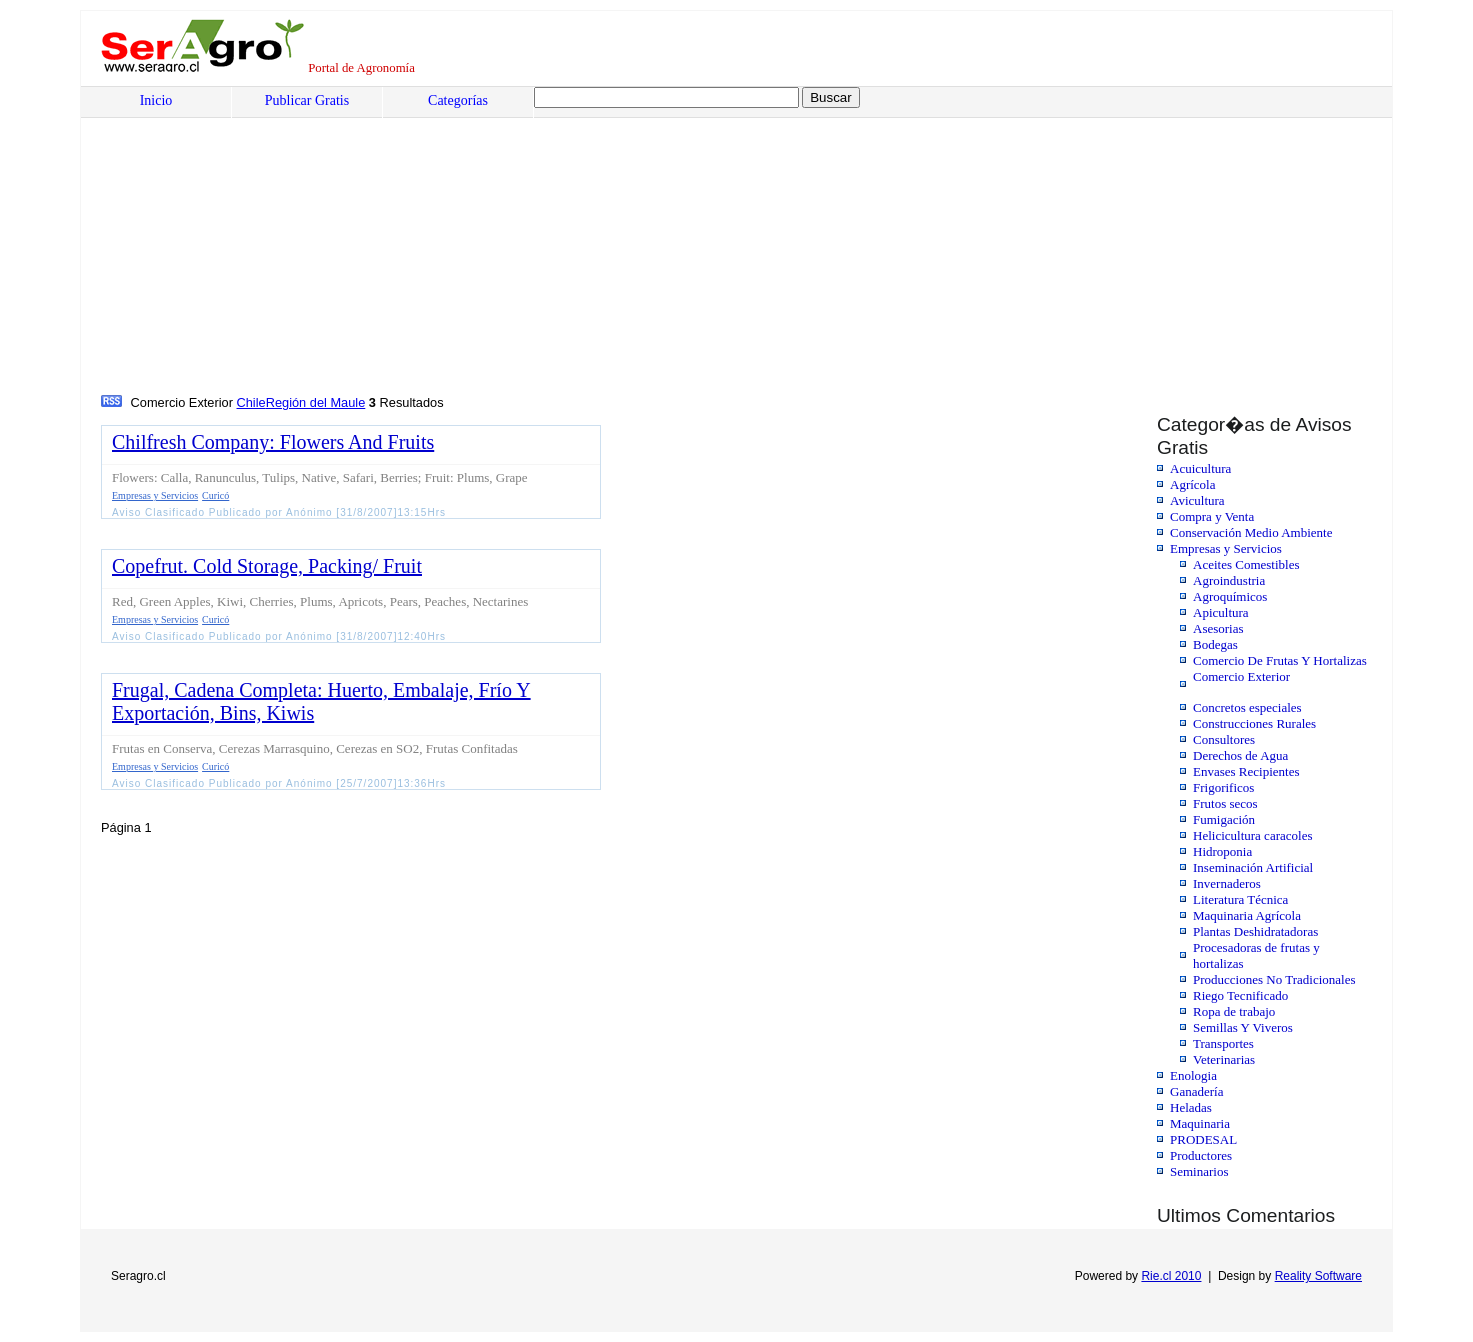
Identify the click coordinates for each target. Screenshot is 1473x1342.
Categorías (458, 100)
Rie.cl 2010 (1171, 1276)
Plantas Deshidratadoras (1255, 931)
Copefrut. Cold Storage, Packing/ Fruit (267, 566)
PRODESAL (1203, 1139)
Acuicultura (1200, 468)
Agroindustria (1229, 580)
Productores (1201, 1155)
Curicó (215, 495)
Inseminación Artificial (1253, 867)
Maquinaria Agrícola (1247, 915)
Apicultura (1221, 612)
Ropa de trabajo (1234, 1011)
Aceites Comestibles (1246, 564)
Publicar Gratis (307, 100)
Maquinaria (1200, 1123)
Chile (251, 402)
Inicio (156, 100)
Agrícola (1192, 484)
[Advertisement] (706, 241)
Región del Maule (316, 402)
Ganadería (1196, 1091)
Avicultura (1197, 500)
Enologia (1193, 1075)
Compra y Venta (1212, 516)
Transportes (1223, 1043)
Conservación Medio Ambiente (1251, 532)
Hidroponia (1222, 851)
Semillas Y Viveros (1243, 1027)
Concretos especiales (1247, 707)
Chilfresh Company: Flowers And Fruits (273, 442)
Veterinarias (1224, 1059)
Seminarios (1199, 1171)
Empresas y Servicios (1226, 548)
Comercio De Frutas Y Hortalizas (1280, 660)
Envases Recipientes (1246, 771)
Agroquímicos (1230, 596)
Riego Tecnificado (1240, 995)
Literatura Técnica (1240, 899)
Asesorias (1218, 628)
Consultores (1224, 739)
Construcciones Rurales (1254, 723)
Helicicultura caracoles (1252, 835)
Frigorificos (1223, 787)
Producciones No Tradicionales (1274, 979)
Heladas (1191, 1107)
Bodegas (1215, 644)
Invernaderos (1227, 883)
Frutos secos (1225, 803)
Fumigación (1224, 819)
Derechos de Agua (1240, 755)
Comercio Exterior (1241, 676)
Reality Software (1318, 1276)
